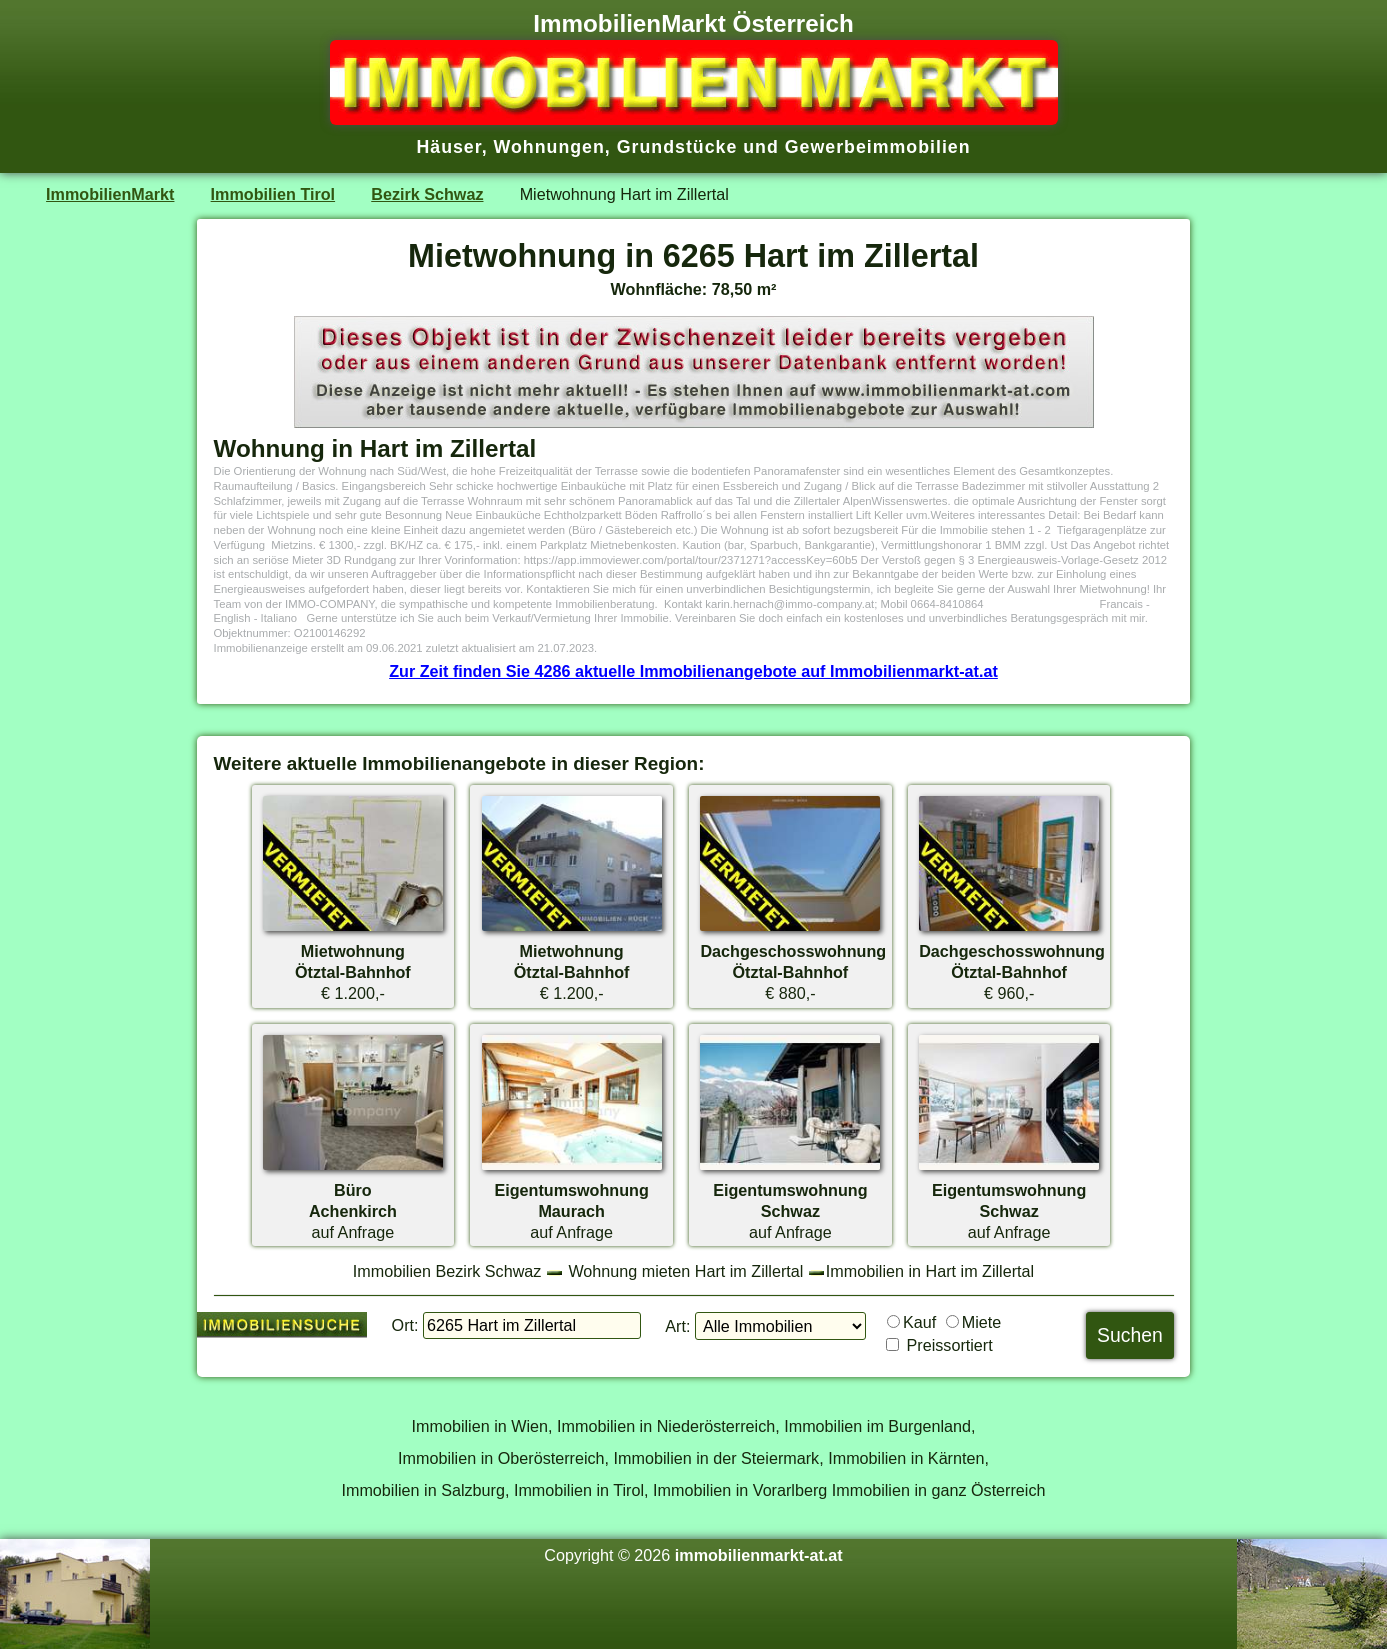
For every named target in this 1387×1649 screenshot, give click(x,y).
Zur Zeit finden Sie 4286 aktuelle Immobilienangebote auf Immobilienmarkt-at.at (693, 671)
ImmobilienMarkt (110, 194)
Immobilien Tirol (273, 194)
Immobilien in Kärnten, (908, 1458)
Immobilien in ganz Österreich (939, 1490)
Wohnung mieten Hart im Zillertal (685, 1271)
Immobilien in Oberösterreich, (503, 1458)
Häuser (448, 147)
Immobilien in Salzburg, (425, 1490)
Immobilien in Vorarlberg (740, 1490)
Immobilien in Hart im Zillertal (930, 1271)
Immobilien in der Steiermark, (719, 1458)
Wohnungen (549, 147)
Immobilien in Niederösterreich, (668, 1426)
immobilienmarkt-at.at (759, 1555)
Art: (677, 1326)
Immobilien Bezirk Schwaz (447, 1271)
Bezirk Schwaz (427, 194)
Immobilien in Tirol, (581, 1490)
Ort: (405, 1325)
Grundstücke (677, 147)
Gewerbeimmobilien (878, 147)
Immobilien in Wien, (482, 1426)
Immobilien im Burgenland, (879, 1426)
